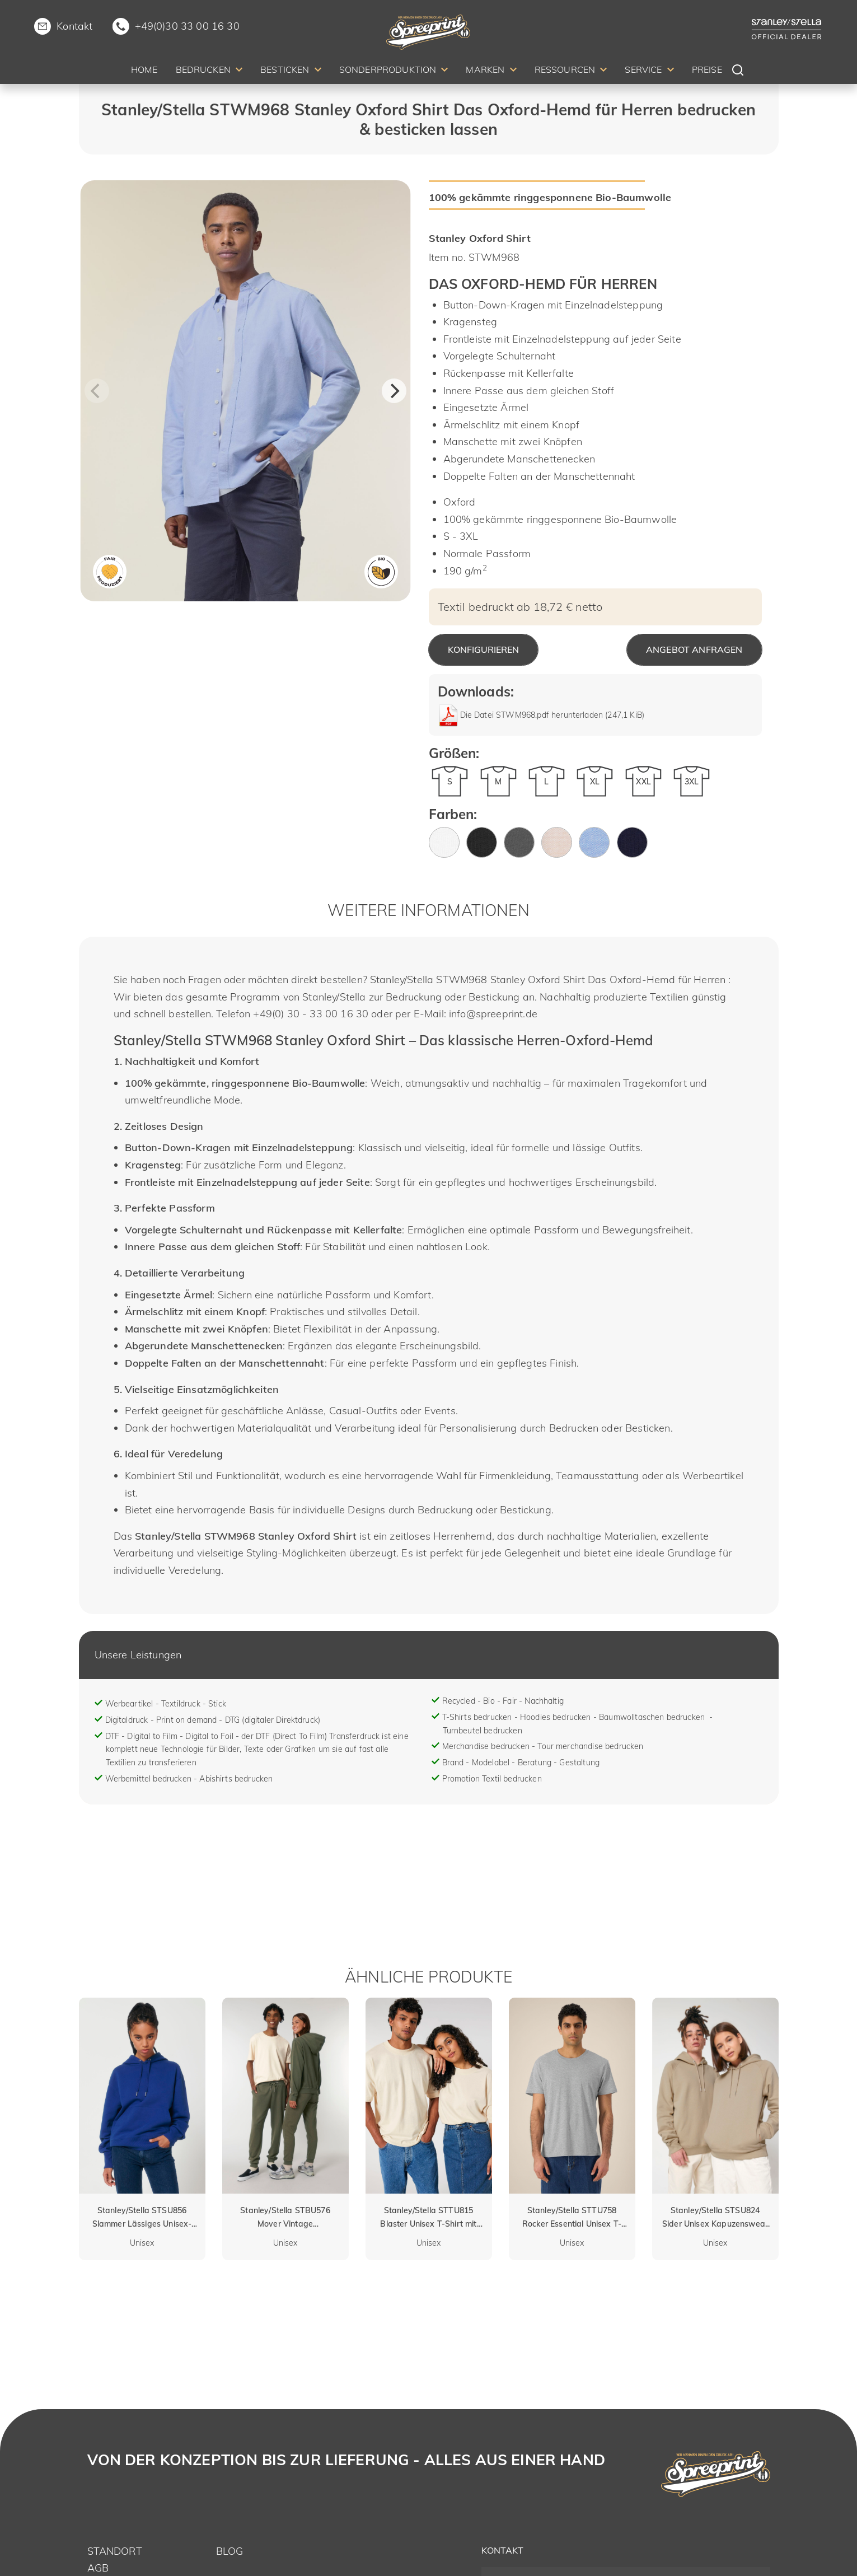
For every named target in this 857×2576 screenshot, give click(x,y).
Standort (114, 2551)
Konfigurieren (483, 649)
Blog (229, 2551)
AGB (98, 2567)
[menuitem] (144, 71)
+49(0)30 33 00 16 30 (187, 26)
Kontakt (74, 26)
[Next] (394, 390)
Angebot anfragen (694, 649)
